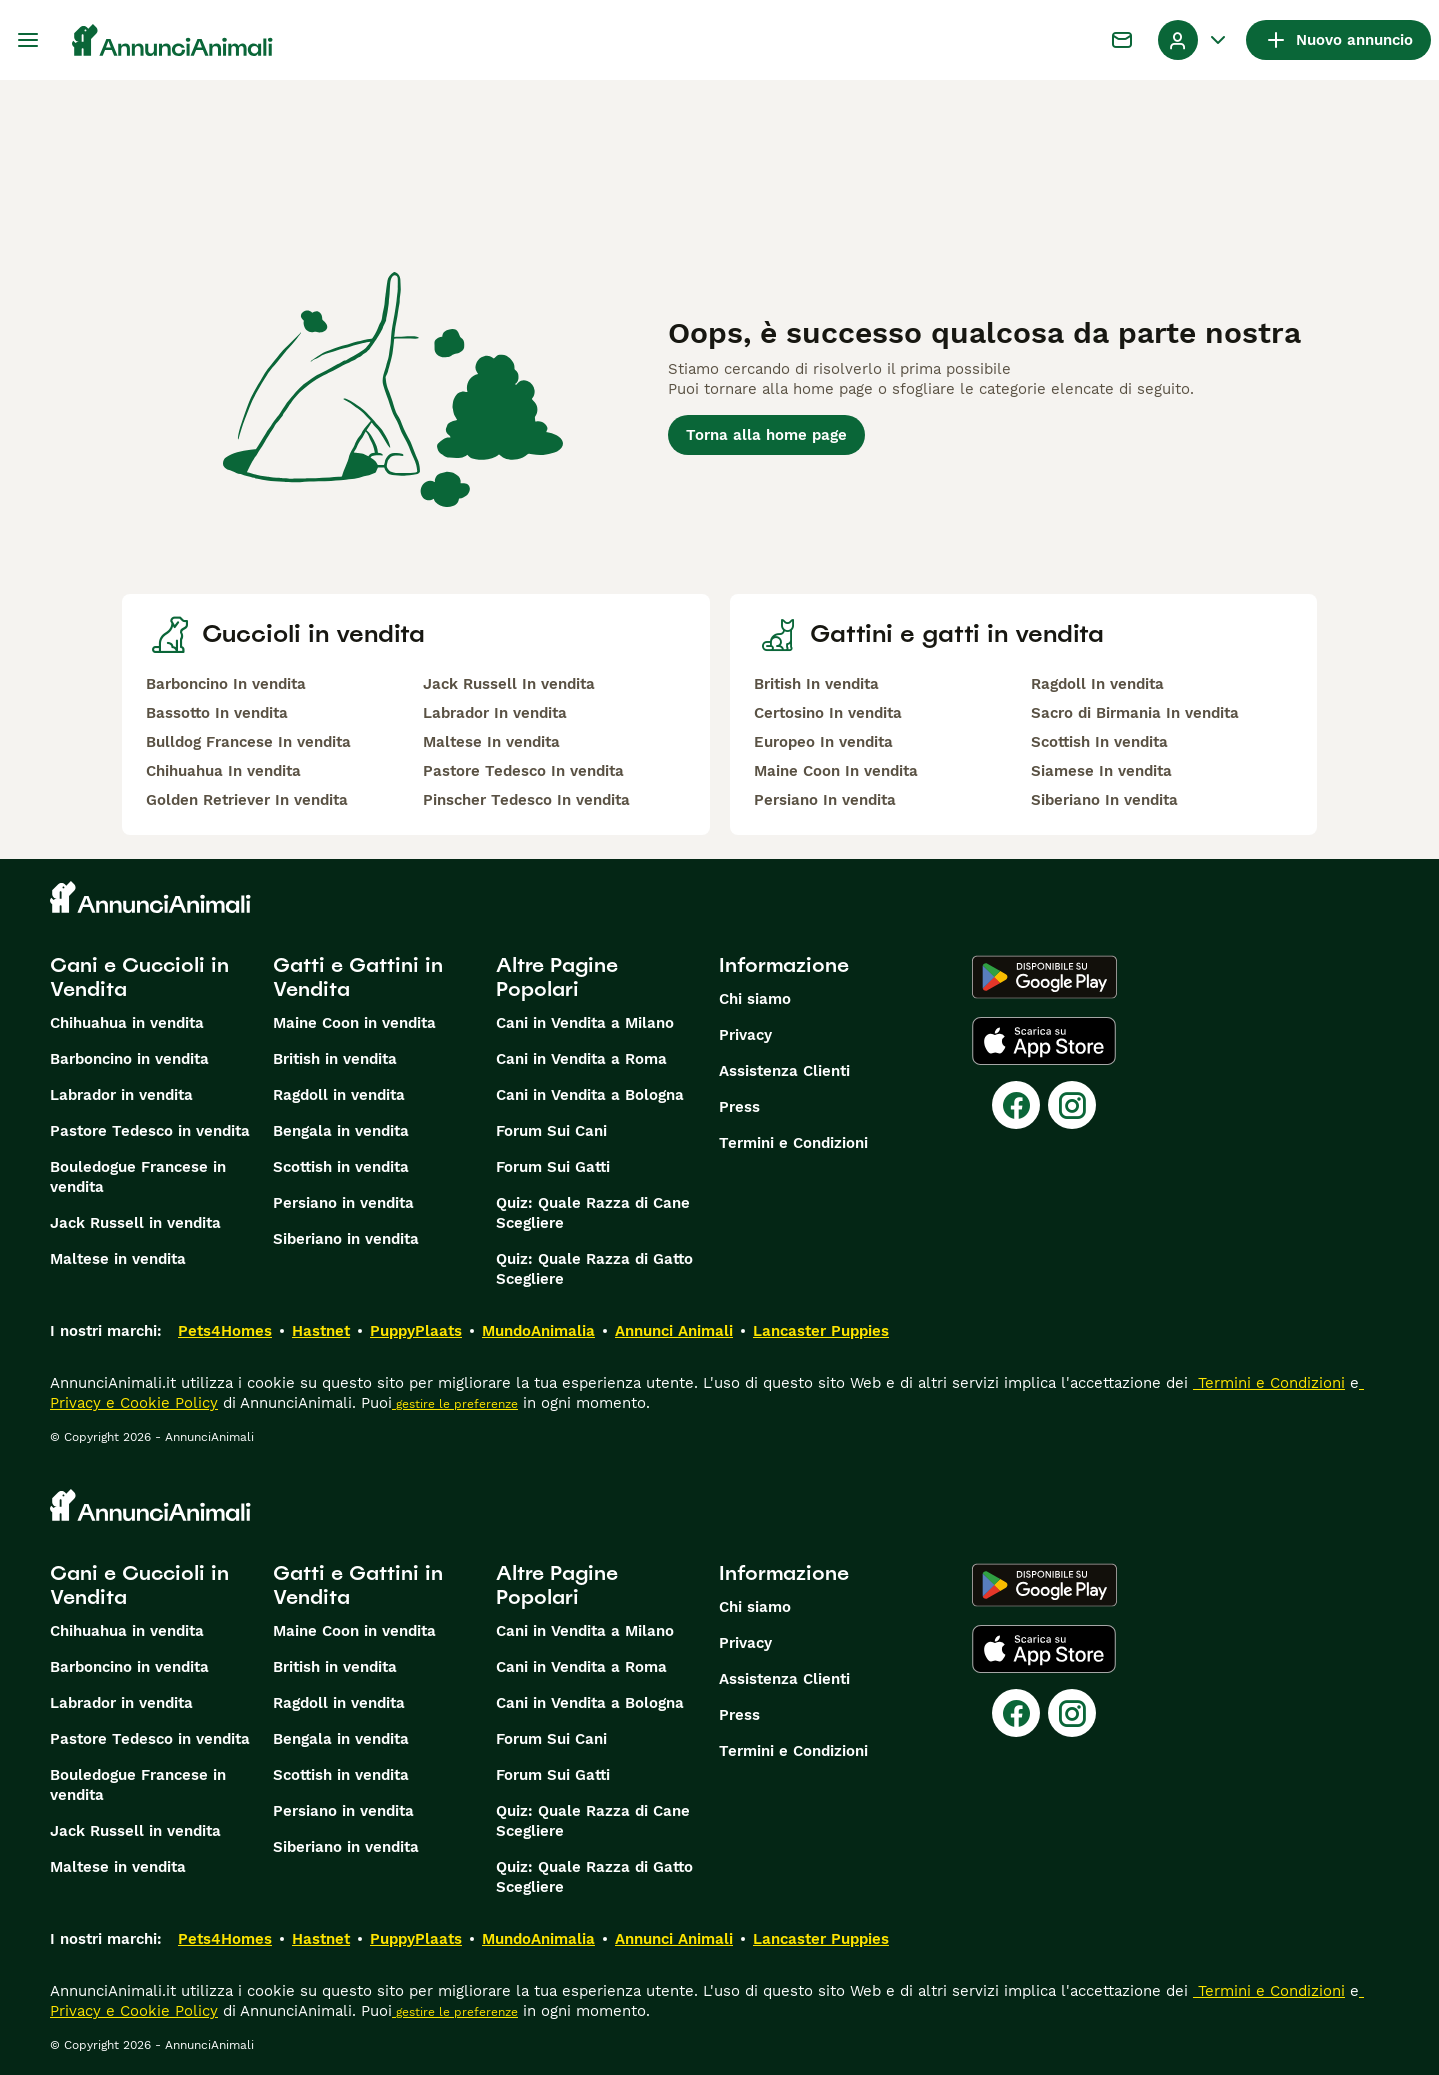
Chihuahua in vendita (127, 1023)
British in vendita (335, 1059)
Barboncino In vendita (226, 684)
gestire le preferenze (455, 1404)
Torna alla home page (766, 435)
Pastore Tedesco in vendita (150, 1131)
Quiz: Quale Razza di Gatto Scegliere (594, 1269)
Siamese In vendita (1101, 771)
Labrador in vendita (121, 1095)
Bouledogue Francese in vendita (138, 1177)
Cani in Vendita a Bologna (590, 1095)
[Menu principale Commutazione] (28, 40)
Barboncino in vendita (129, 1059)
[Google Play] (1044, 977)
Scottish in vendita (341, 1167)
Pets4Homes (225, 1331)
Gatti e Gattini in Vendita (358, 977)
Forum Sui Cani (551, 1131)
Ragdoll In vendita (1097, 684)
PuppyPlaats (416, 1331)
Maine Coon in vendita (354, 1023)
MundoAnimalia (538, 1331)
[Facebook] (1016, 1105)
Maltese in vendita (118, 1259)
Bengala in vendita (341, 1131)
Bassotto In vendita (217, 713)
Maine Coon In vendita (836, 771)
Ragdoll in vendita (339, 1095)
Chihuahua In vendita (223, 771)
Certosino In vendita (828, 713)
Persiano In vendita (825, 800)
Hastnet (321, 1331)
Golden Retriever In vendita (247, 800)
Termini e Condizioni (793, 1143)
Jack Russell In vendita (509, 684)
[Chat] (1122, 40)
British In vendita (816, 684)
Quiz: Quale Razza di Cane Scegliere (593, 1213)
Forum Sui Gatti (553, 1167)
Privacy (745, 1035)
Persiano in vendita (343, 1203)
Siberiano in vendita (346, 1239)
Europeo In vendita (823, 742)
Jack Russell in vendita (135, 1223)
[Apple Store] (1044, 1041)
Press (739, 1107)
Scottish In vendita (1099, 742)
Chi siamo (755, 999)
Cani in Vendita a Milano (585, 1023)
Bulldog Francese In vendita (248, 742)
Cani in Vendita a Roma (581, 1059)
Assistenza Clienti (784, 1071)
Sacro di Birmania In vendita (1135, 713)
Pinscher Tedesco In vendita (526, 800)
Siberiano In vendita (1104, 800)
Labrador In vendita (495, 713)
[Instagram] (1072, 1105)
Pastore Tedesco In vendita (523, 771)
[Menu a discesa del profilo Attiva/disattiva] (1194, 40)
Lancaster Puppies (821, 1331)
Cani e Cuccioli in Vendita (139, 977)
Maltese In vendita (491, 742)
